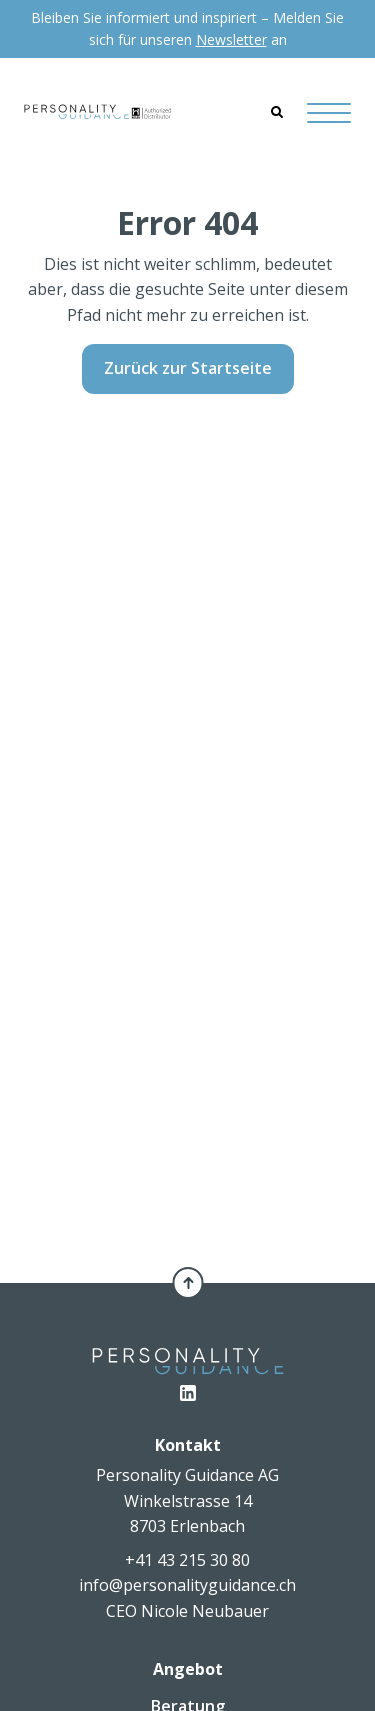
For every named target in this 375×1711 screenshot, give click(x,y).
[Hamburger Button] (329, 112)
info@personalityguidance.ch (187, 1585)
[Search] (277, 112)
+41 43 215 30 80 (187, 1560)
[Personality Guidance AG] (98, 111)
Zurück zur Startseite (188, 368)
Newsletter (231, 39)
